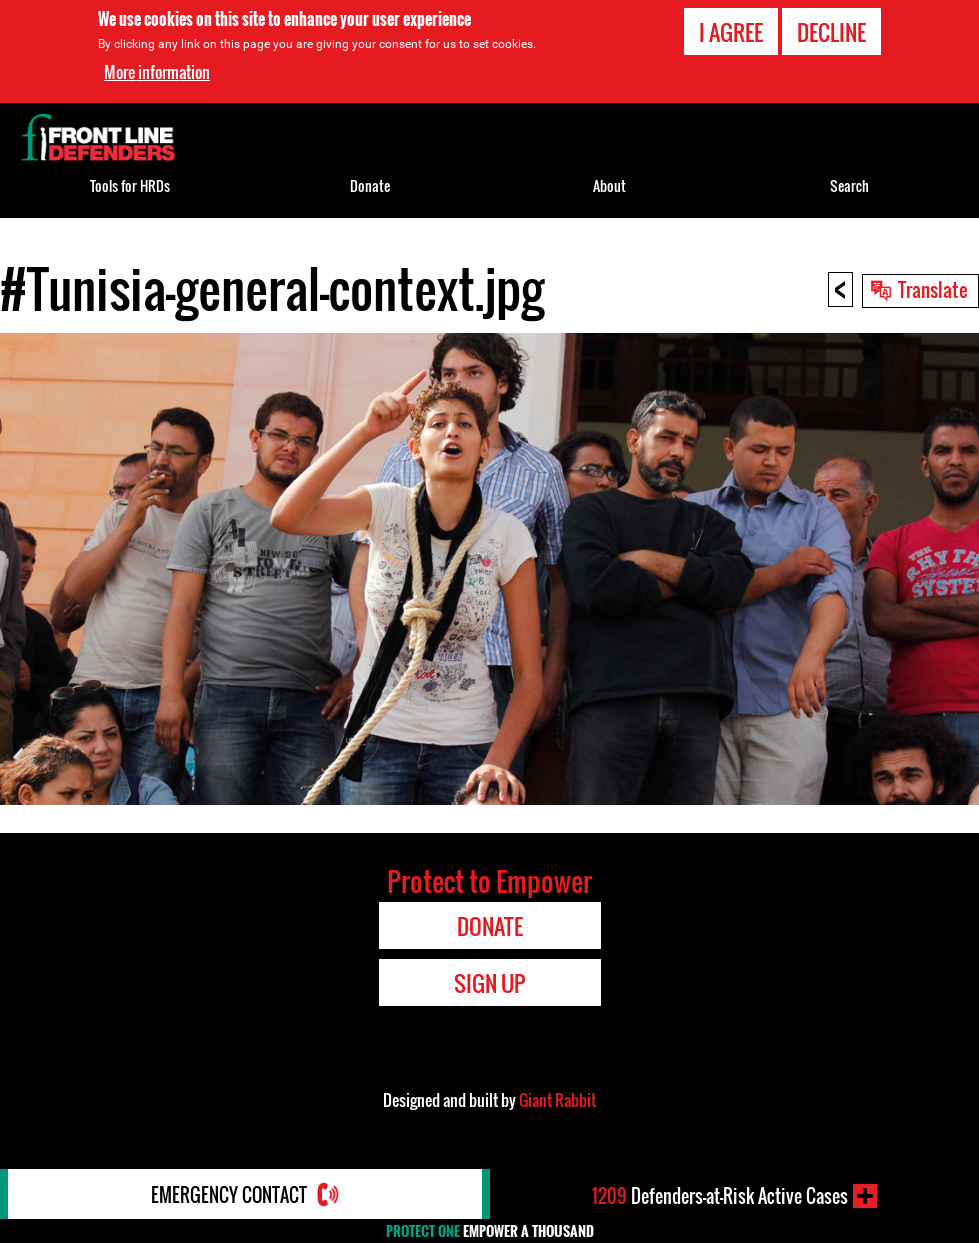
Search (849, 185)
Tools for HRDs (130, 185)
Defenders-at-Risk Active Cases (720, 1196)
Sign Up (489, 983)
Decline (831, 32)
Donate (370, 185)
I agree (731, 32)
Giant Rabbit (557, 1100)
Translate (933, 289)
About (609, 185)
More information (157, 72)
